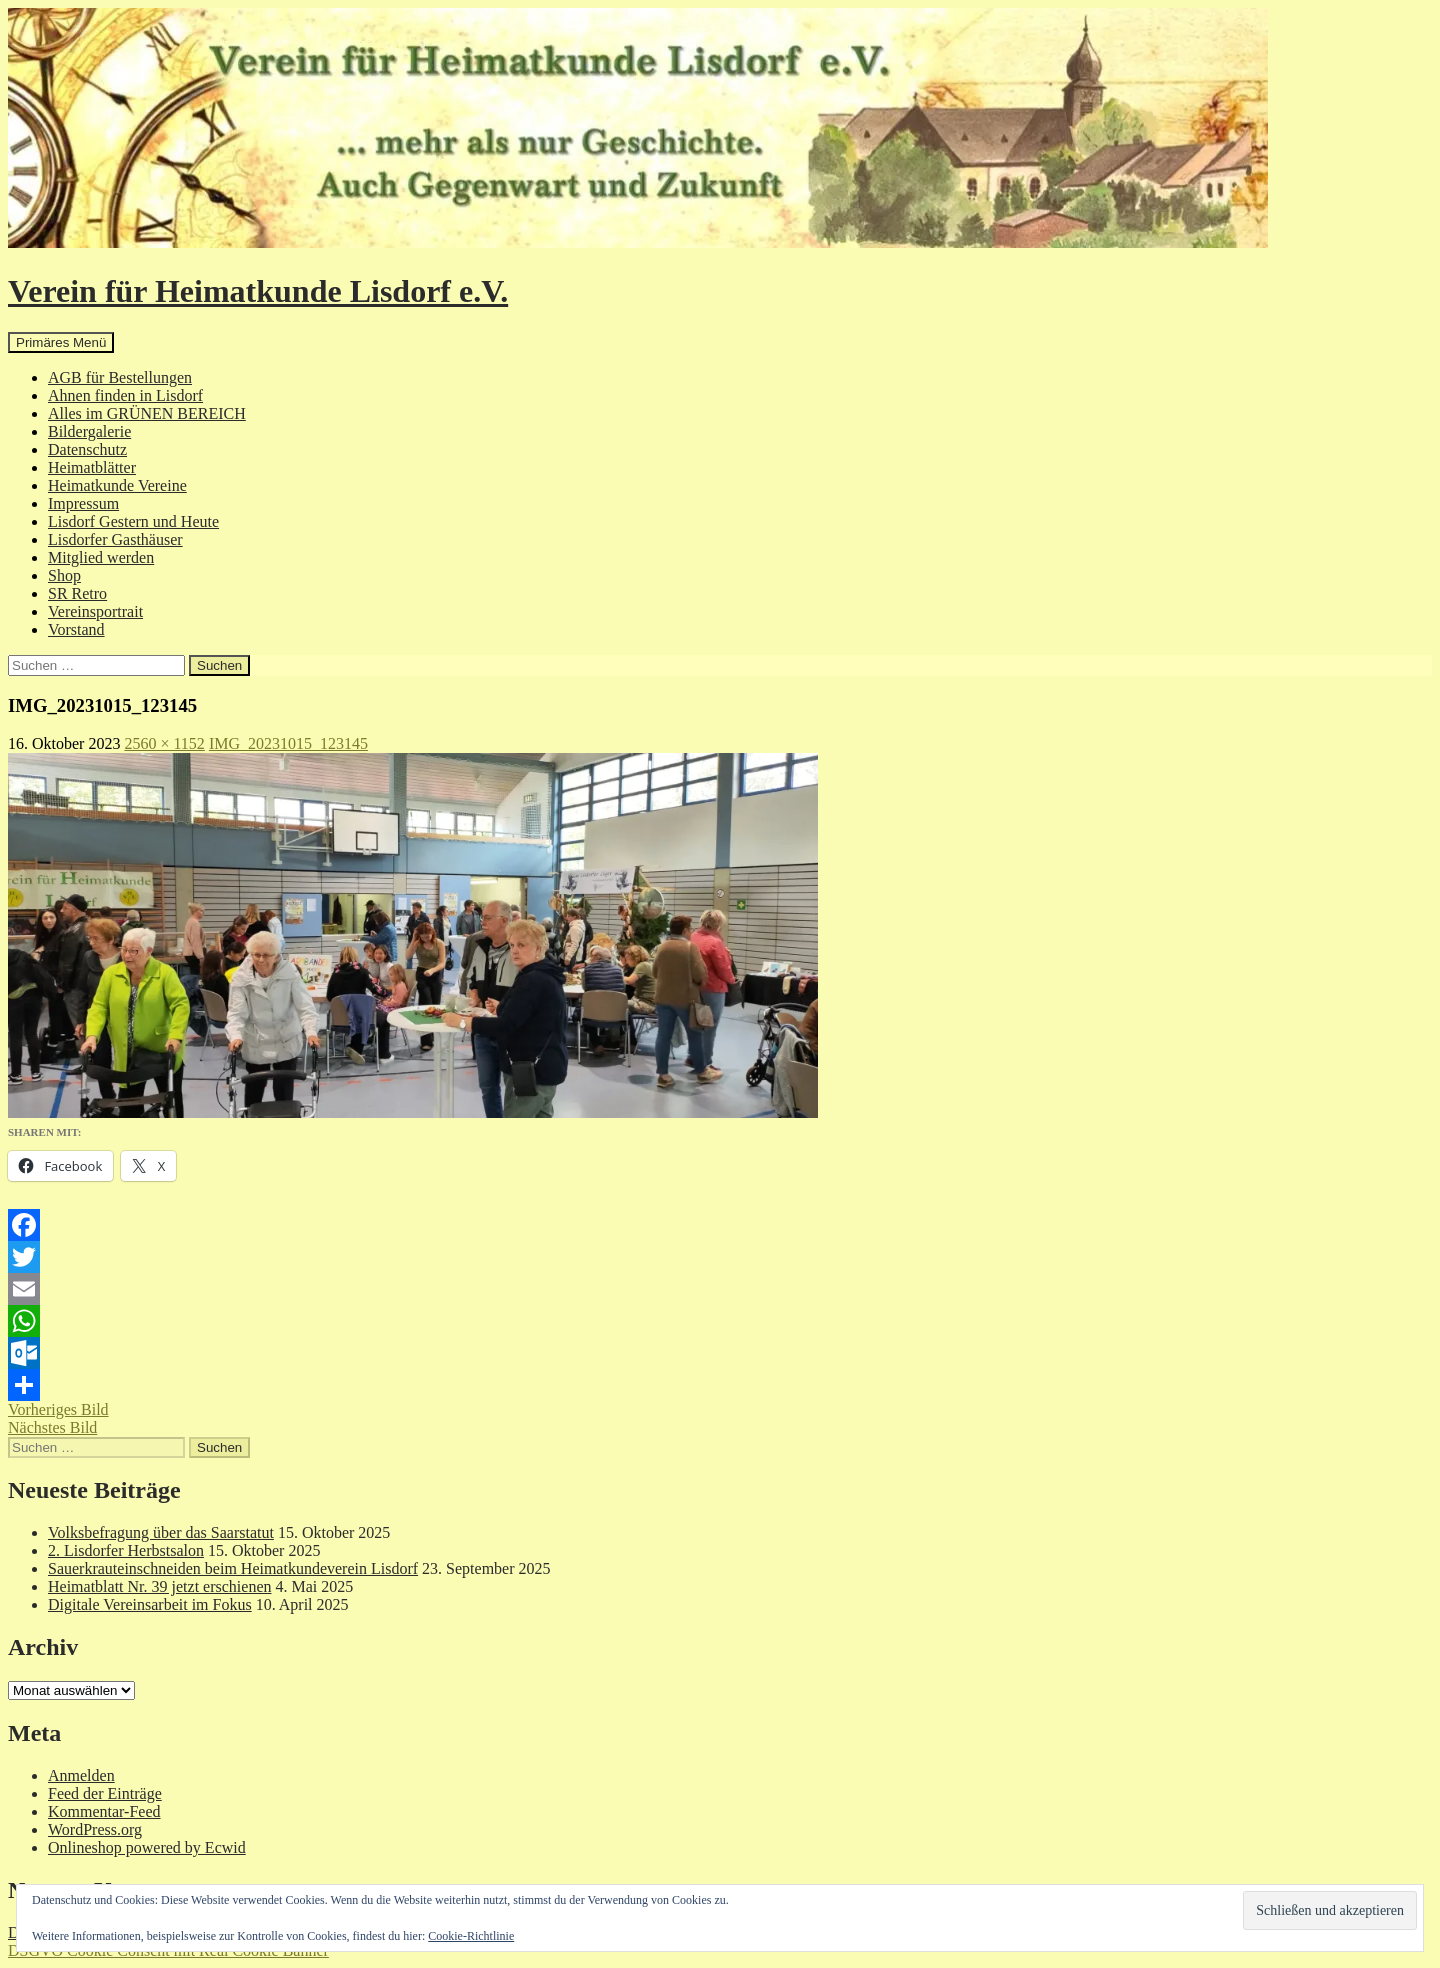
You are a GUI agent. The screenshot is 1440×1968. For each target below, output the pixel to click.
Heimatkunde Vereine (117, 485)
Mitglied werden (101, 557)
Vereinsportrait (95, 611)
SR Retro (77, 593)
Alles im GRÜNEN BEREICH (147, 413)
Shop (64, 575)
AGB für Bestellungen (120, 377)
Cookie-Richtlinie (471, 1936)
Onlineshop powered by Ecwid (147, 1847)
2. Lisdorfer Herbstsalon (126, 1550)
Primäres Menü (61, 342)
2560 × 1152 (164, 743)
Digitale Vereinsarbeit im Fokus (150, 1604)
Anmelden (81, 1775)
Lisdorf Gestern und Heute (133, 521)
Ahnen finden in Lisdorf (125, 395)
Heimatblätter (92, 467)
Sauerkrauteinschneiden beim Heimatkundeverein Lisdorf (233, 1568)
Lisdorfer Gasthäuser (115, 539)
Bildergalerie (89, 431)
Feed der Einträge (105, 1793)
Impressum (83, 503)
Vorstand (76, 629)
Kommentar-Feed (104, 1811)
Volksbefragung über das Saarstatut (161, 1532)
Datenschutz (87, 449)
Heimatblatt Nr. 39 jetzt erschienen (159, 1586)
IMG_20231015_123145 (288, 743)
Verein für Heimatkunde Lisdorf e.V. (258, 291)
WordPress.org (95, 1829)
